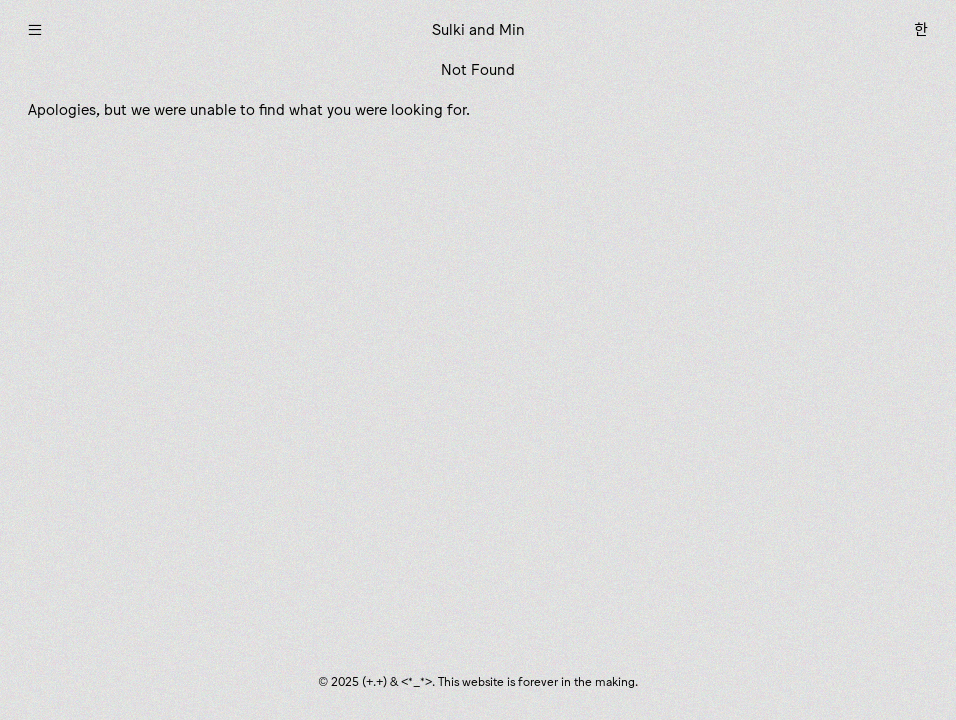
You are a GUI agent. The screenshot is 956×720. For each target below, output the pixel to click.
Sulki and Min (478, 29)
